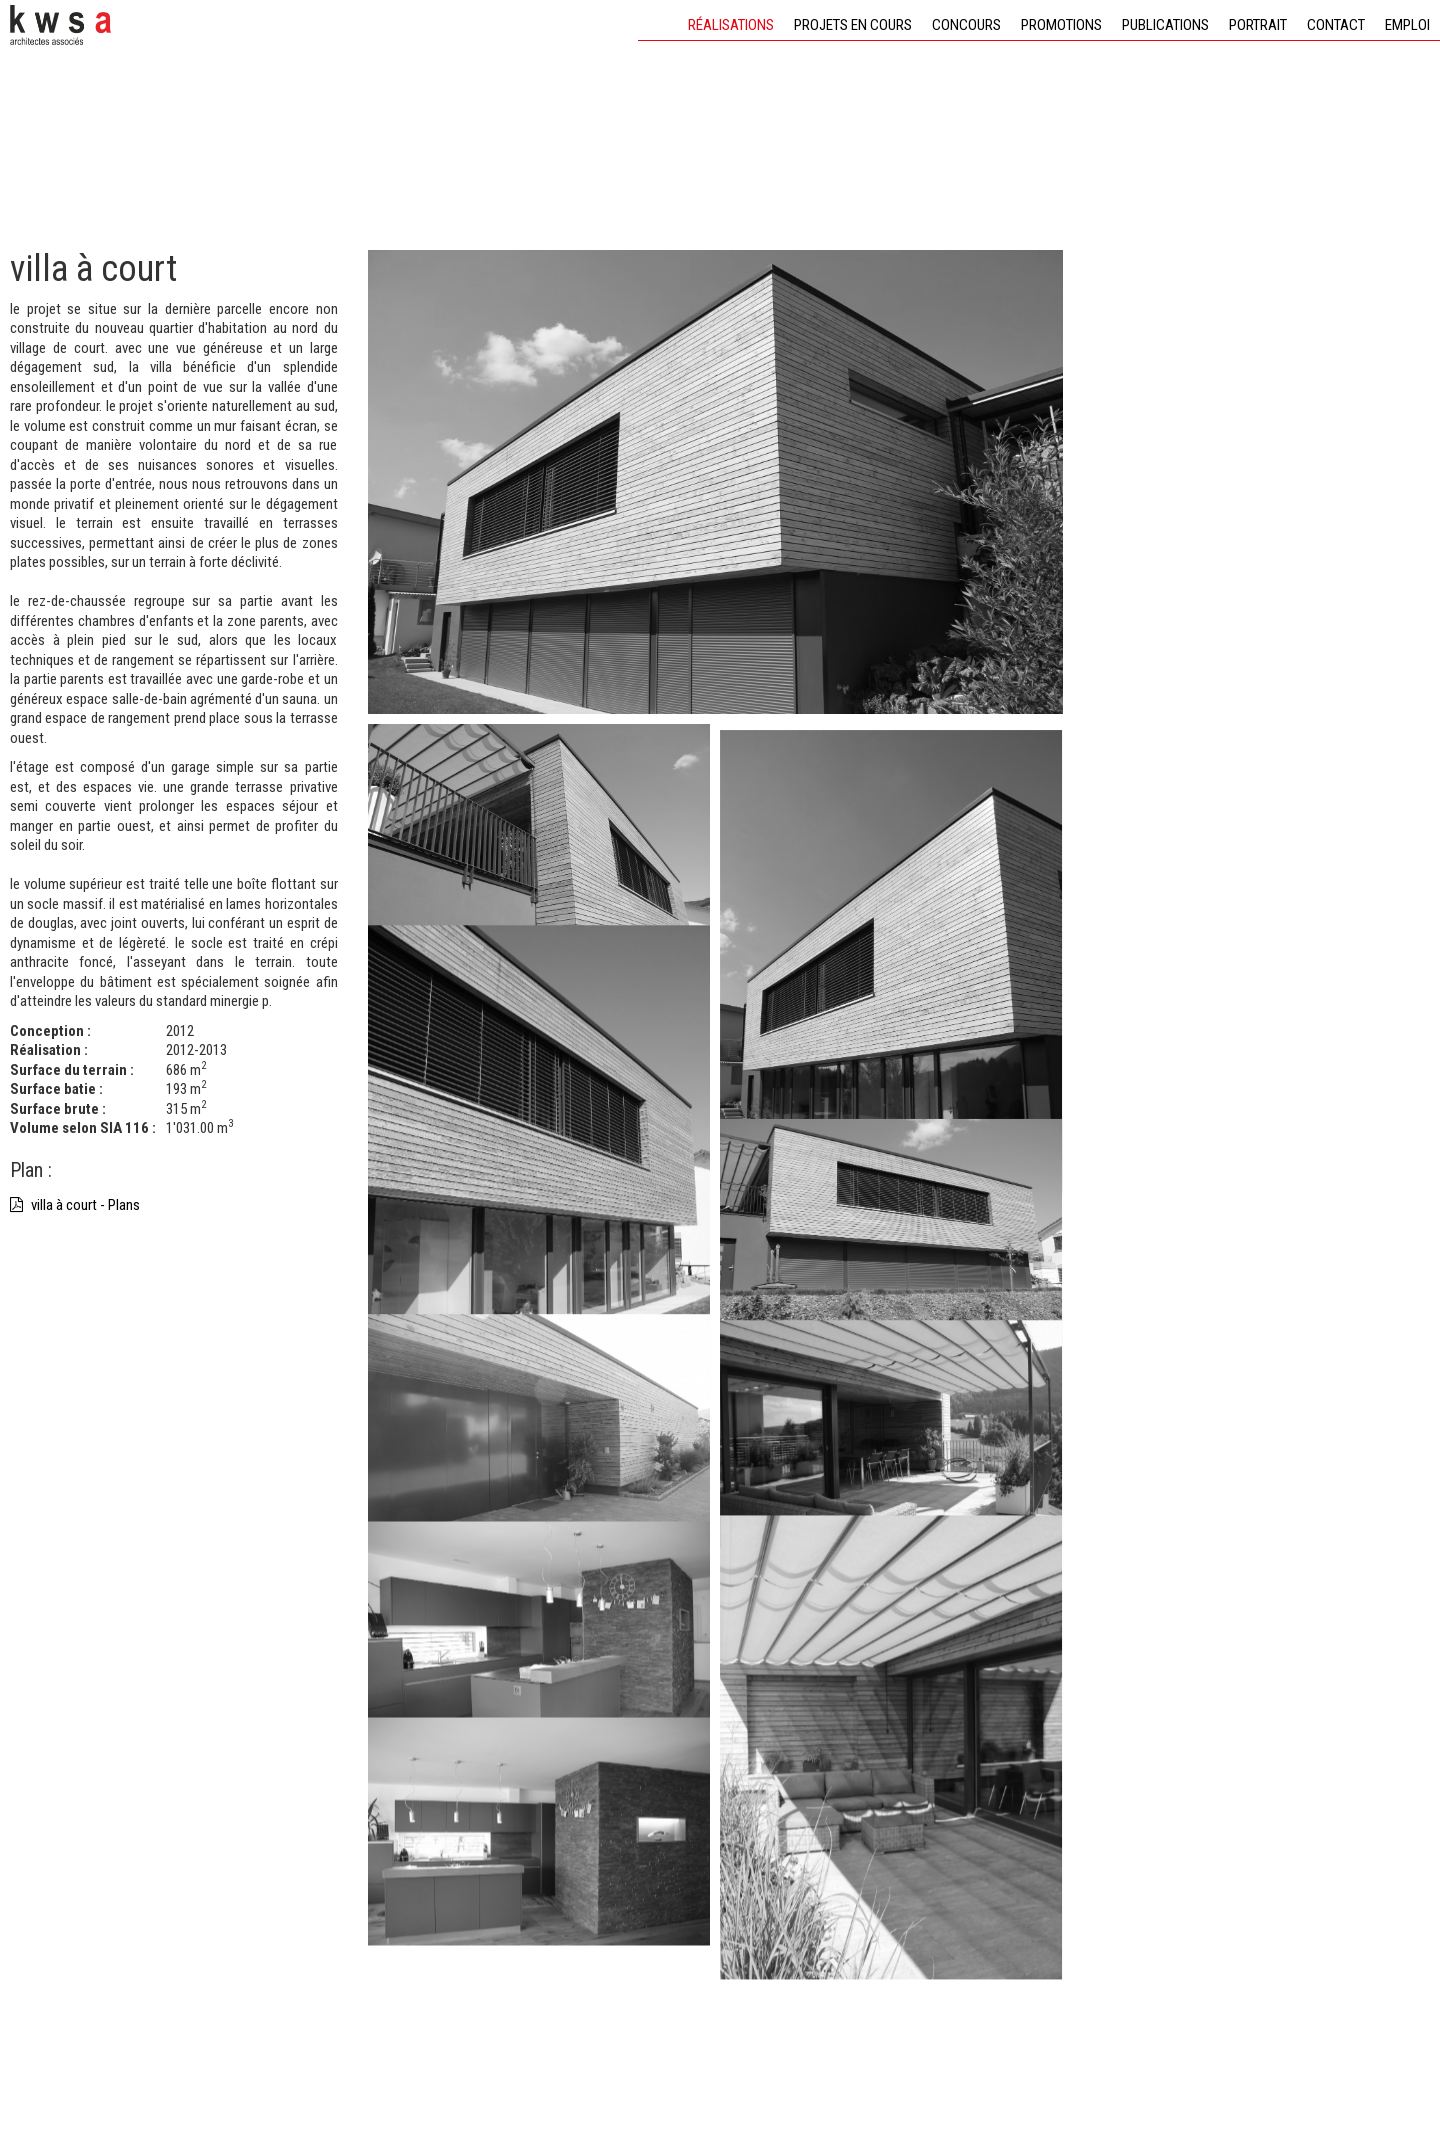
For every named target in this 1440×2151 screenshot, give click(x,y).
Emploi (1407, 25)
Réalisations (731, 25)
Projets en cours (853, 25)
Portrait (1258, 25)
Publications (1165, 25)
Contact (1336, 25)
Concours (966, 25)
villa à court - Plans (75, 1205)
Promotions (1061, 25)
